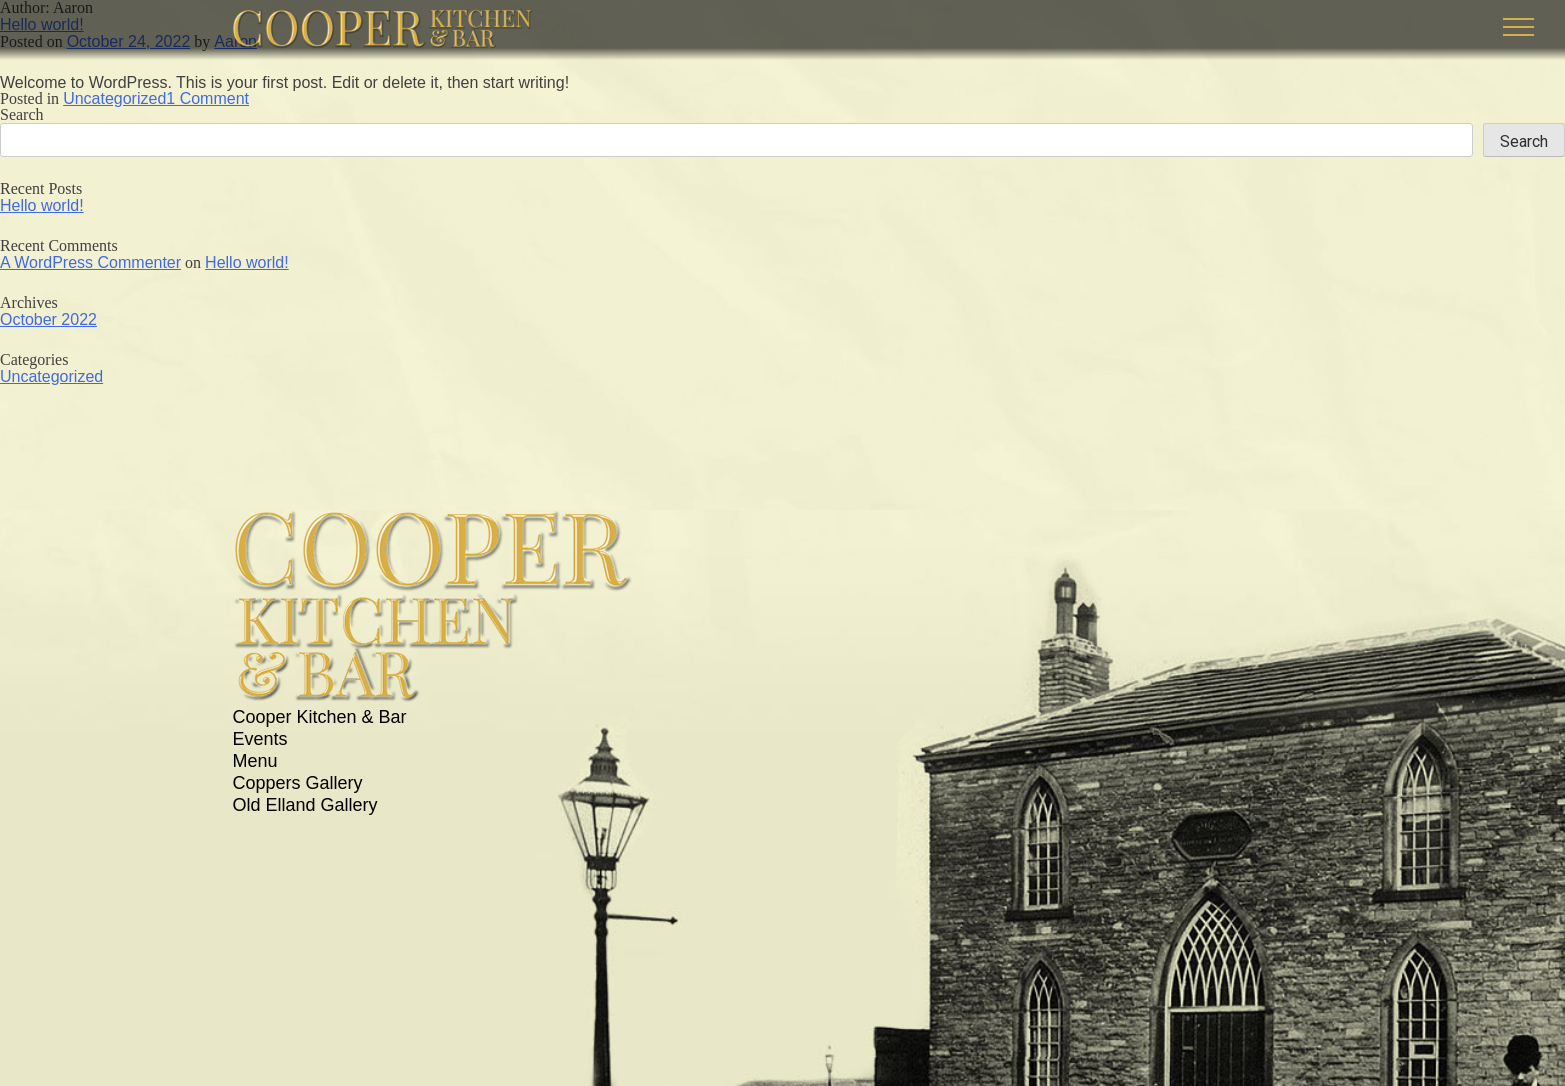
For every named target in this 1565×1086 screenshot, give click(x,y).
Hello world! (42, 205)
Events (260, 739)
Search (22, 114)
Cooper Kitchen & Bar (320, 717)
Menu (255, 761)
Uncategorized (114, 98)
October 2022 (48, 319)
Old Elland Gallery (305, 805)
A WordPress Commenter (90, 262)
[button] (1518, 26)
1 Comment (207, 98)
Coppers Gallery (298, 783)
